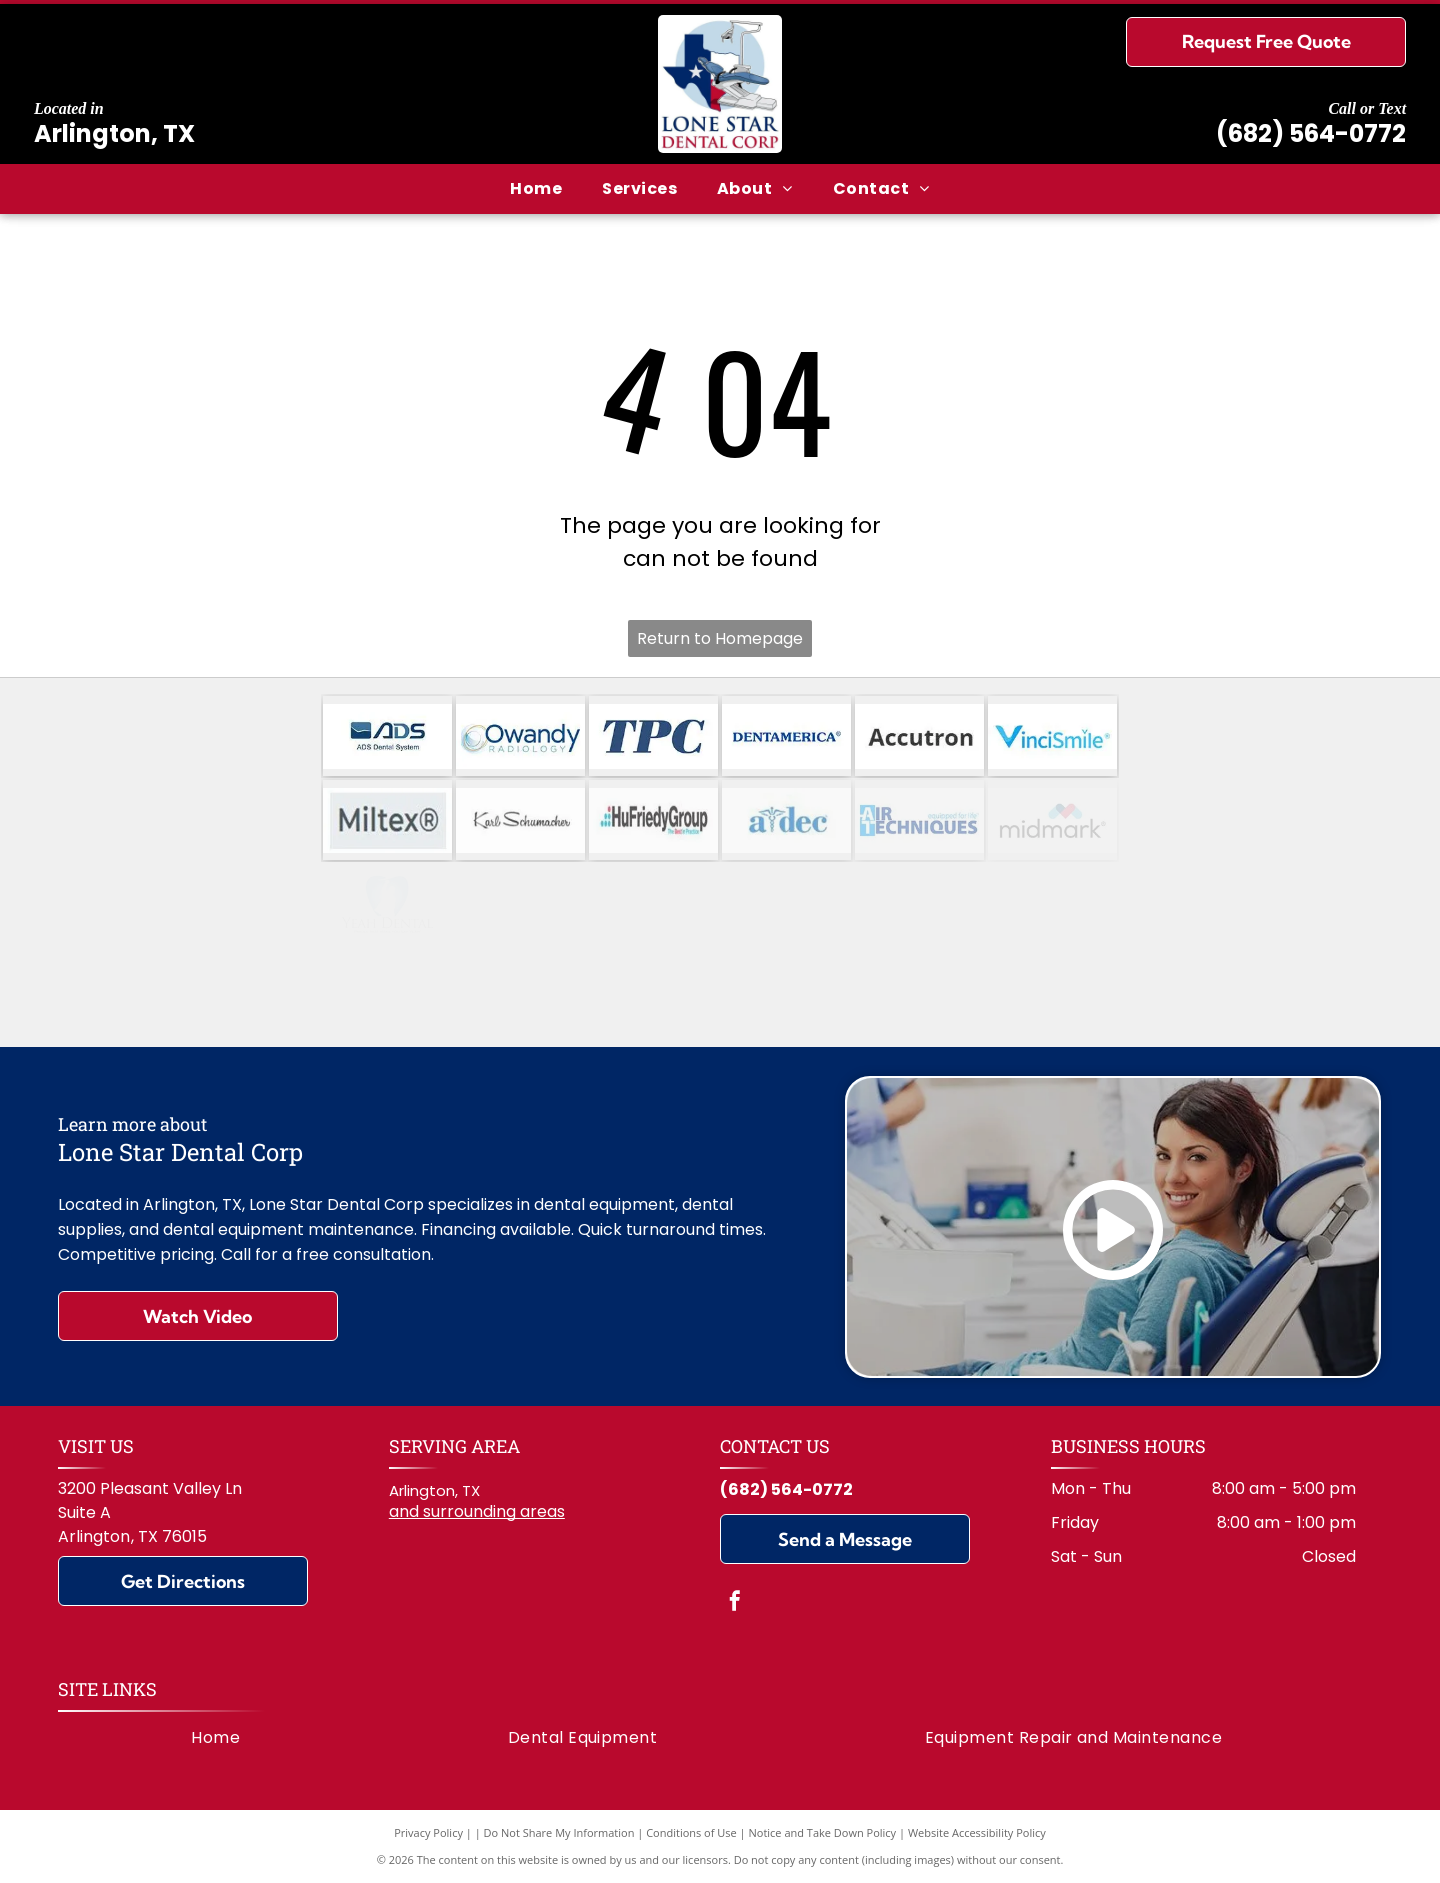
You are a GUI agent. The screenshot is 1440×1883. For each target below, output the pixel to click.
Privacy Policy (428, 1832)
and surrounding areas (477, 1511)
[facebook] (735, 1603)
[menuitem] (536, 189)
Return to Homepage (720, 638)
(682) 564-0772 (1311, 133)
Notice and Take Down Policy (823, 1832)
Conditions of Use (691, 1832)
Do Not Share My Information (559, 1832)
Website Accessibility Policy (977, 1832)
